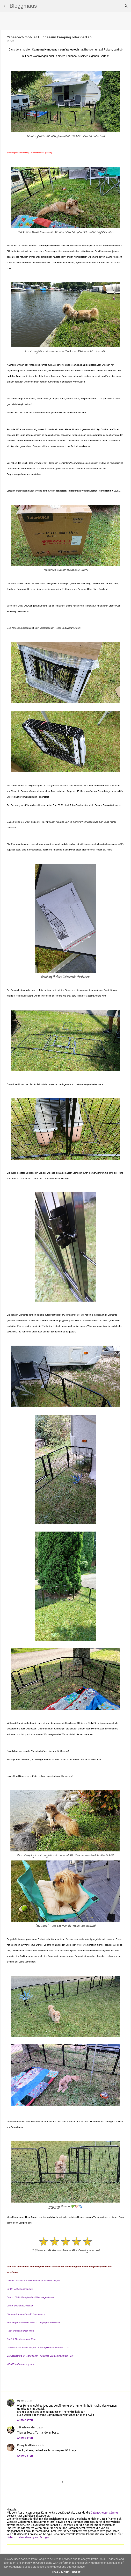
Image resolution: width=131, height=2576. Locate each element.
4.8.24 (41, 2445)
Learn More (60, 2572)
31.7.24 (28, 2400)
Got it (76, 2572)
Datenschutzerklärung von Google (28, 2537)
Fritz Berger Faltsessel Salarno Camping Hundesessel (33, 2322)
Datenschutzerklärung (104, 2512)
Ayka (20, 2400)
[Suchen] (42, 6)
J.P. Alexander (26, 2427)
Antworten (25, 2420)
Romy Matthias (27, 2445)
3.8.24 (40, 2427)
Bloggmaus (23, 6)
